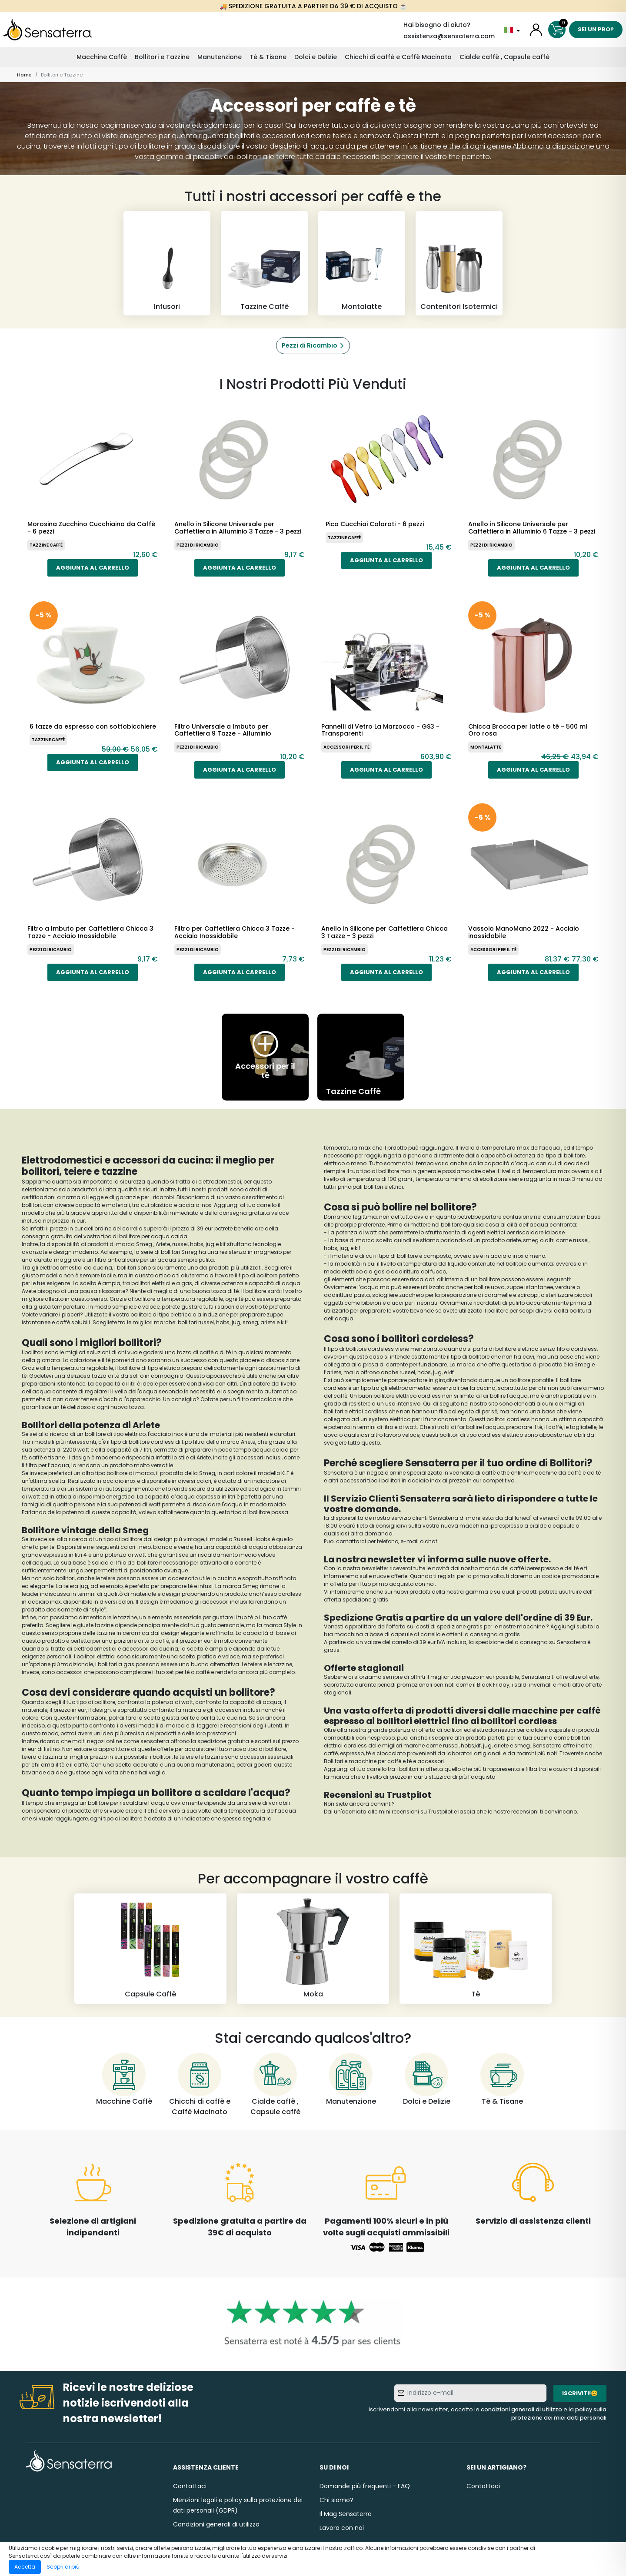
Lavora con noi (342, 2527)
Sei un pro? (596, 29)
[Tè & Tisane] (502, 2080)
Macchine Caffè (102, 57)
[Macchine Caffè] (123, 2080)
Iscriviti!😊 (580, 2393)
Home (24, 74)
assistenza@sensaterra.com (449, 36)
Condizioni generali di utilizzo (216, 2524)
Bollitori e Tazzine (162, 57)
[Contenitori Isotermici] (459, 263)
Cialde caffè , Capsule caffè (504, 57)
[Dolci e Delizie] (426, 2080)
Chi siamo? (336, 2500)
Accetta (24, 2566)
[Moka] (313, 1948)
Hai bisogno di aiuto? (436, 24)
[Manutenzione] (350, 2080)
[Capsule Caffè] (150, 1948)
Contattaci (189, 2486)
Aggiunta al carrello (92, 568)
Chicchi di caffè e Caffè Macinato (398, 57)
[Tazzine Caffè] (264, 263)
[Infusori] (166, 263)
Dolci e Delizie (315, 57)
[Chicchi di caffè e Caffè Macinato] (199, 2085)
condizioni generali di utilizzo (521, 2409)
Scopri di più (63, 2566)
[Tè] (476, 1948)
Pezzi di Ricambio (309, 345)
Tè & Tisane (268, 57)
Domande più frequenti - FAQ (365, 2486)
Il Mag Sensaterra (346, 2514)
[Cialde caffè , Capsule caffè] (275, 2085)
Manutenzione (219, 57)
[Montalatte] (361, 263)
